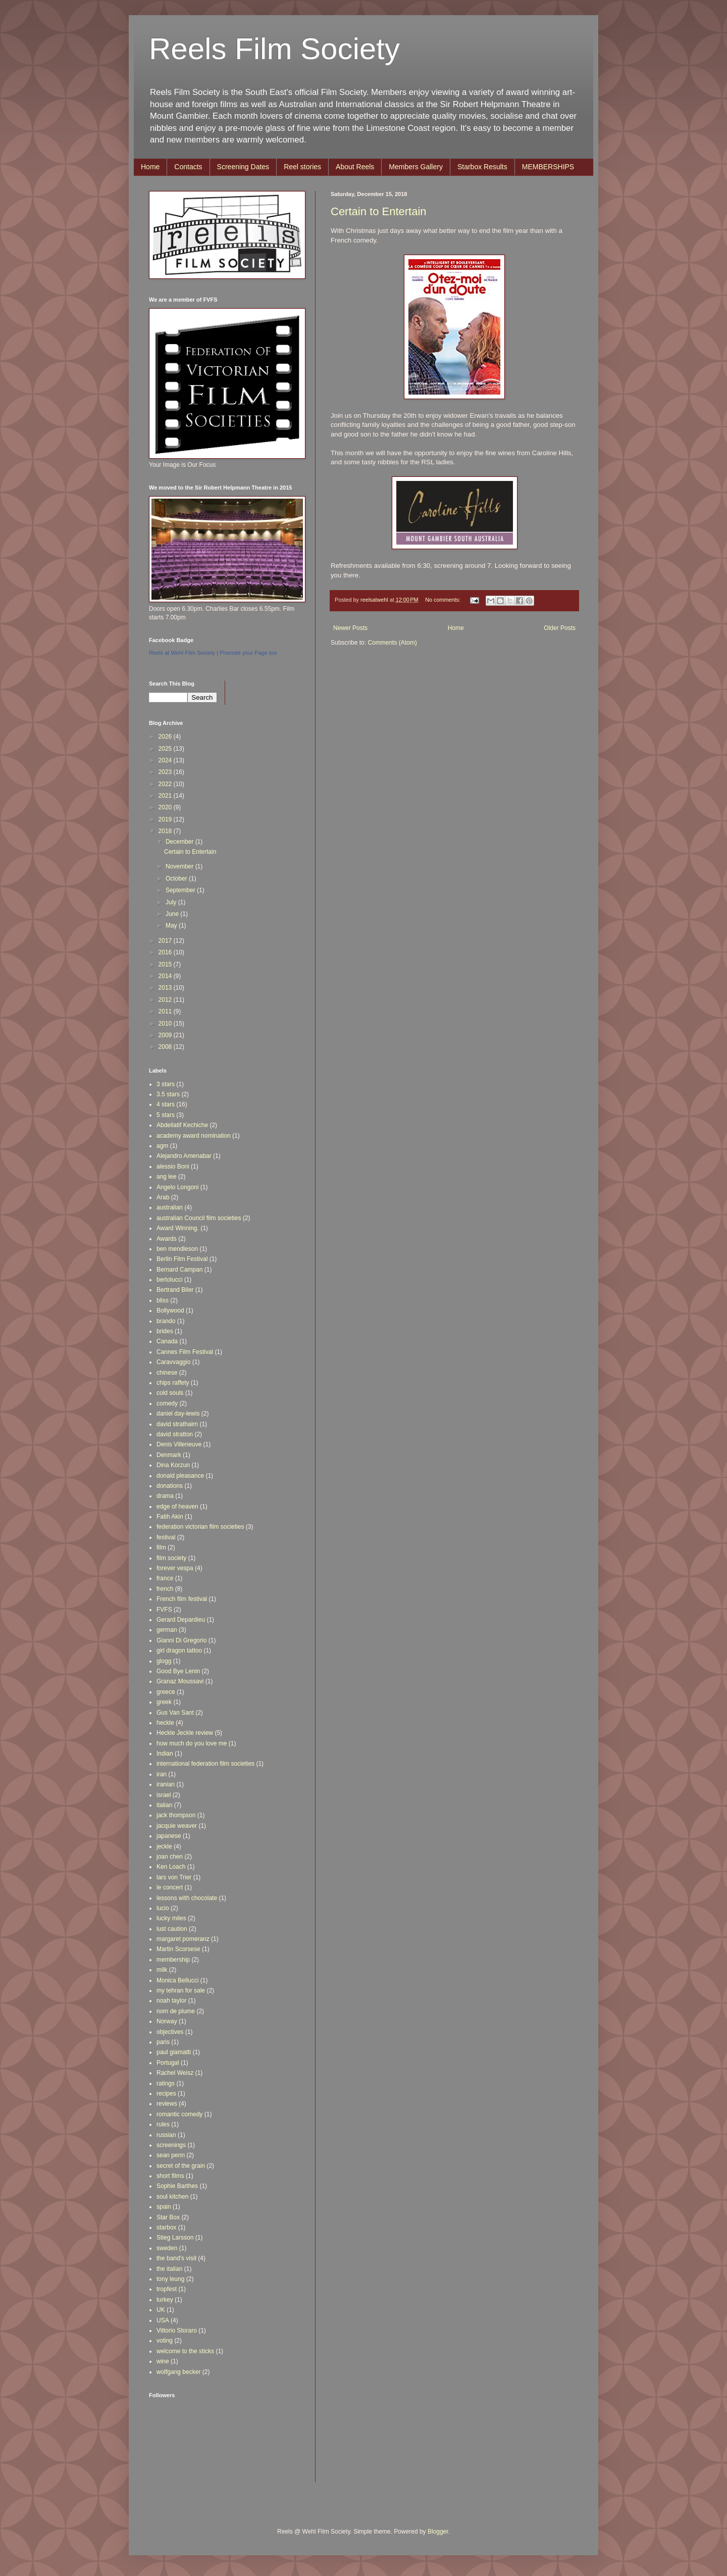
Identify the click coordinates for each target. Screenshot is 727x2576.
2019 (166, 819)
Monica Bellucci (177, 1980)
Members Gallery (416, 167)
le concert (170, 1887)
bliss (163, 1300)
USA (163, 2320)
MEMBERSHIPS (548, 167)
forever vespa (175, 1568)
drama (165, 1495)
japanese (169, 1835)
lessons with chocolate (187, 1898)
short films (170, 2175)
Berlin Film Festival (182, 1258)
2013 (166, 987)
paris (163, 2042)
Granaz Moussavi (180, 1681)
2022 (166, 784)
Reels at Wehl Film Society (182, 653)
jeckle (164, 1846)
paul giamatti (174, 2052)
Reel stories (302, 167)
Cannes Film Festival (185, 1351)
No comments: (443, 600)
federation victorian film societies (200, 1526)
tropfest (167, 2289)
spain (164, 2206)
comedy (167, 1403)
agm (162, 1145)
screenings (171, 2145)
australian (170, 1207)
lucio (163, 1908)
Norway (167, 2021)
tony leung (170, 2278)
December (180, 841)
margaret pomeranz (183, 1938)
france (165, 1578)
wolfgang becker (178, 2371)
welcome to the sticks (185, 2351)
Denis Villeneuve (179, 1444)
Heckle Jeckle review (185, 1732)
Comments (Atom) (392, 642)
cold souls (170, 1392)
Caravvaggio (173, 1362)
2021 (166, 795)
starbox (166, 2227)
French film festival (182, 1598)
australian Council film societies (199, 1218)
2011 (166, 1011)
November (180, 866)
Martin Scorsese (178, 1949)
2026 (166, 736)
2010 (166, 1023)
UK (161, 2309)
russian (166, 2134)
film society (171, 1558)
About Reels (355, 167)
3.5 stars (168, 1094)
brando (166, 1321)
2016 (166, 952)
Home (150, 167)
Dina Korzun (173, 1465)
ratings (166, 2083)
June (173, 913)
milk (162, 1969)
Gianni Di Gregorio (181, 1640)
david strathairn (177, 1424)
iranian (166, 1784)
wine (163, 2361)
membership (173, 1959)
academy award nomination (194, 1135)
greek (164, 1702)
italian (164, 1805)
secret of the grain (181, 2165)
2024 (166, 760)
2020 (166, 807)
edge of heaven (177, 1506)
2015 (166, 964)
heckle (165, 1722)
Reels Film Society (274, 49)
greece (166, 1691)
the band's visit (176, 2258)
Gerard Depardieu (181, 1619)
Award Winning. (178, 1228)
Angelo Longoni (177, 1187)
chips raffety (173, 1382)
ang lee (166, 1176)
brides (165, 1331)
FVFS (164, 1609)
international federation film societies (205, 1763)
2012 (166, 999)
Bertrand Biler (175, 1289)
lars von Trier (174, 1877)
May (172, 925)
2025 (166, 748)
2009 (166, 1035)
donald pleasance (180, 1475)
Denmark (169, 1455)
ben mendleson (177, 1248)
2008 (166, 1046)
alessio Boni (173, 1166)
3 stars (166, 1084)
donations (170, 1485)
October (177, 878)
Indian (165, 1753)
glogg (164, 1661)
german (167, 1629)
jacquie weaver (177, 1825)
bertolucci (169, 1279)
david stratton (175, 1434)
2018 (166, 831)
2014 (166, 976)
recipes (166, 2093)
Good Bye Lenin (178, 1671)
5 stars (166, 1115)
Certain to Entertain (379, 211)
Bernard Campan (179, 1269)
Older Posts (560, 627)
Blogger (438, 2531)
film (161, 1547)
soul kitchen (172, 2196)
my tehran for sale (181, 1990)
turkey (165, 2299)
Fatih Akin (170, 1516)
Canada (167, 1341)
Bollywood (170, 1310)
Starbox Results (482, 167)
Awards (167, 1238)
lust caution (172, 1928)
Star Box (168, 2217)
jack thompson (176, 1815)
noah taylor (171, 2000)
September (181, 890)
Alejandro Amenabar (184, 1155)
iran (162, 1774)
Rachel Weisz (175, 2072)
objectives (170, 2031)
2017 (166, 940)
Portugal (168, 2062)
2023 (166, 771)
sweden (167, 2248)
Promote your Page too (248, 653)
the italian (169, 2268)
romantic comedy (179, 2114)
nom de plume (176, 2011)
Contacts (188, 167)
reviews (167, 2103)
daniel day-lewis (178, 1413)
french (165, 1588)
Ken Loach (171, 1866)
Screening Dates (243, 167)
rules (163, 2124)
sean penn (171, 2155)
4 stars (166, 1104)
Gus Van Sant (175, 1712)
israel (164, 1795)
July (172, 902)
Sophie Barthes (177, 2186)
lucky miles (171, 1918)
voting (165, 2340)
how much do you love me (192, 1743)
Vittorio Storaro (177, 2330)
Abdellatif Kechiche (182, 1125)
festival (166, 1537)
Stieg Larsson (175, 2237)
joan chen (170, 1856)
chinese (167, 1372)
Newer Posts (350, 627)
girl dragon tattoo (179, 1650)
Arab (163, 1197)
